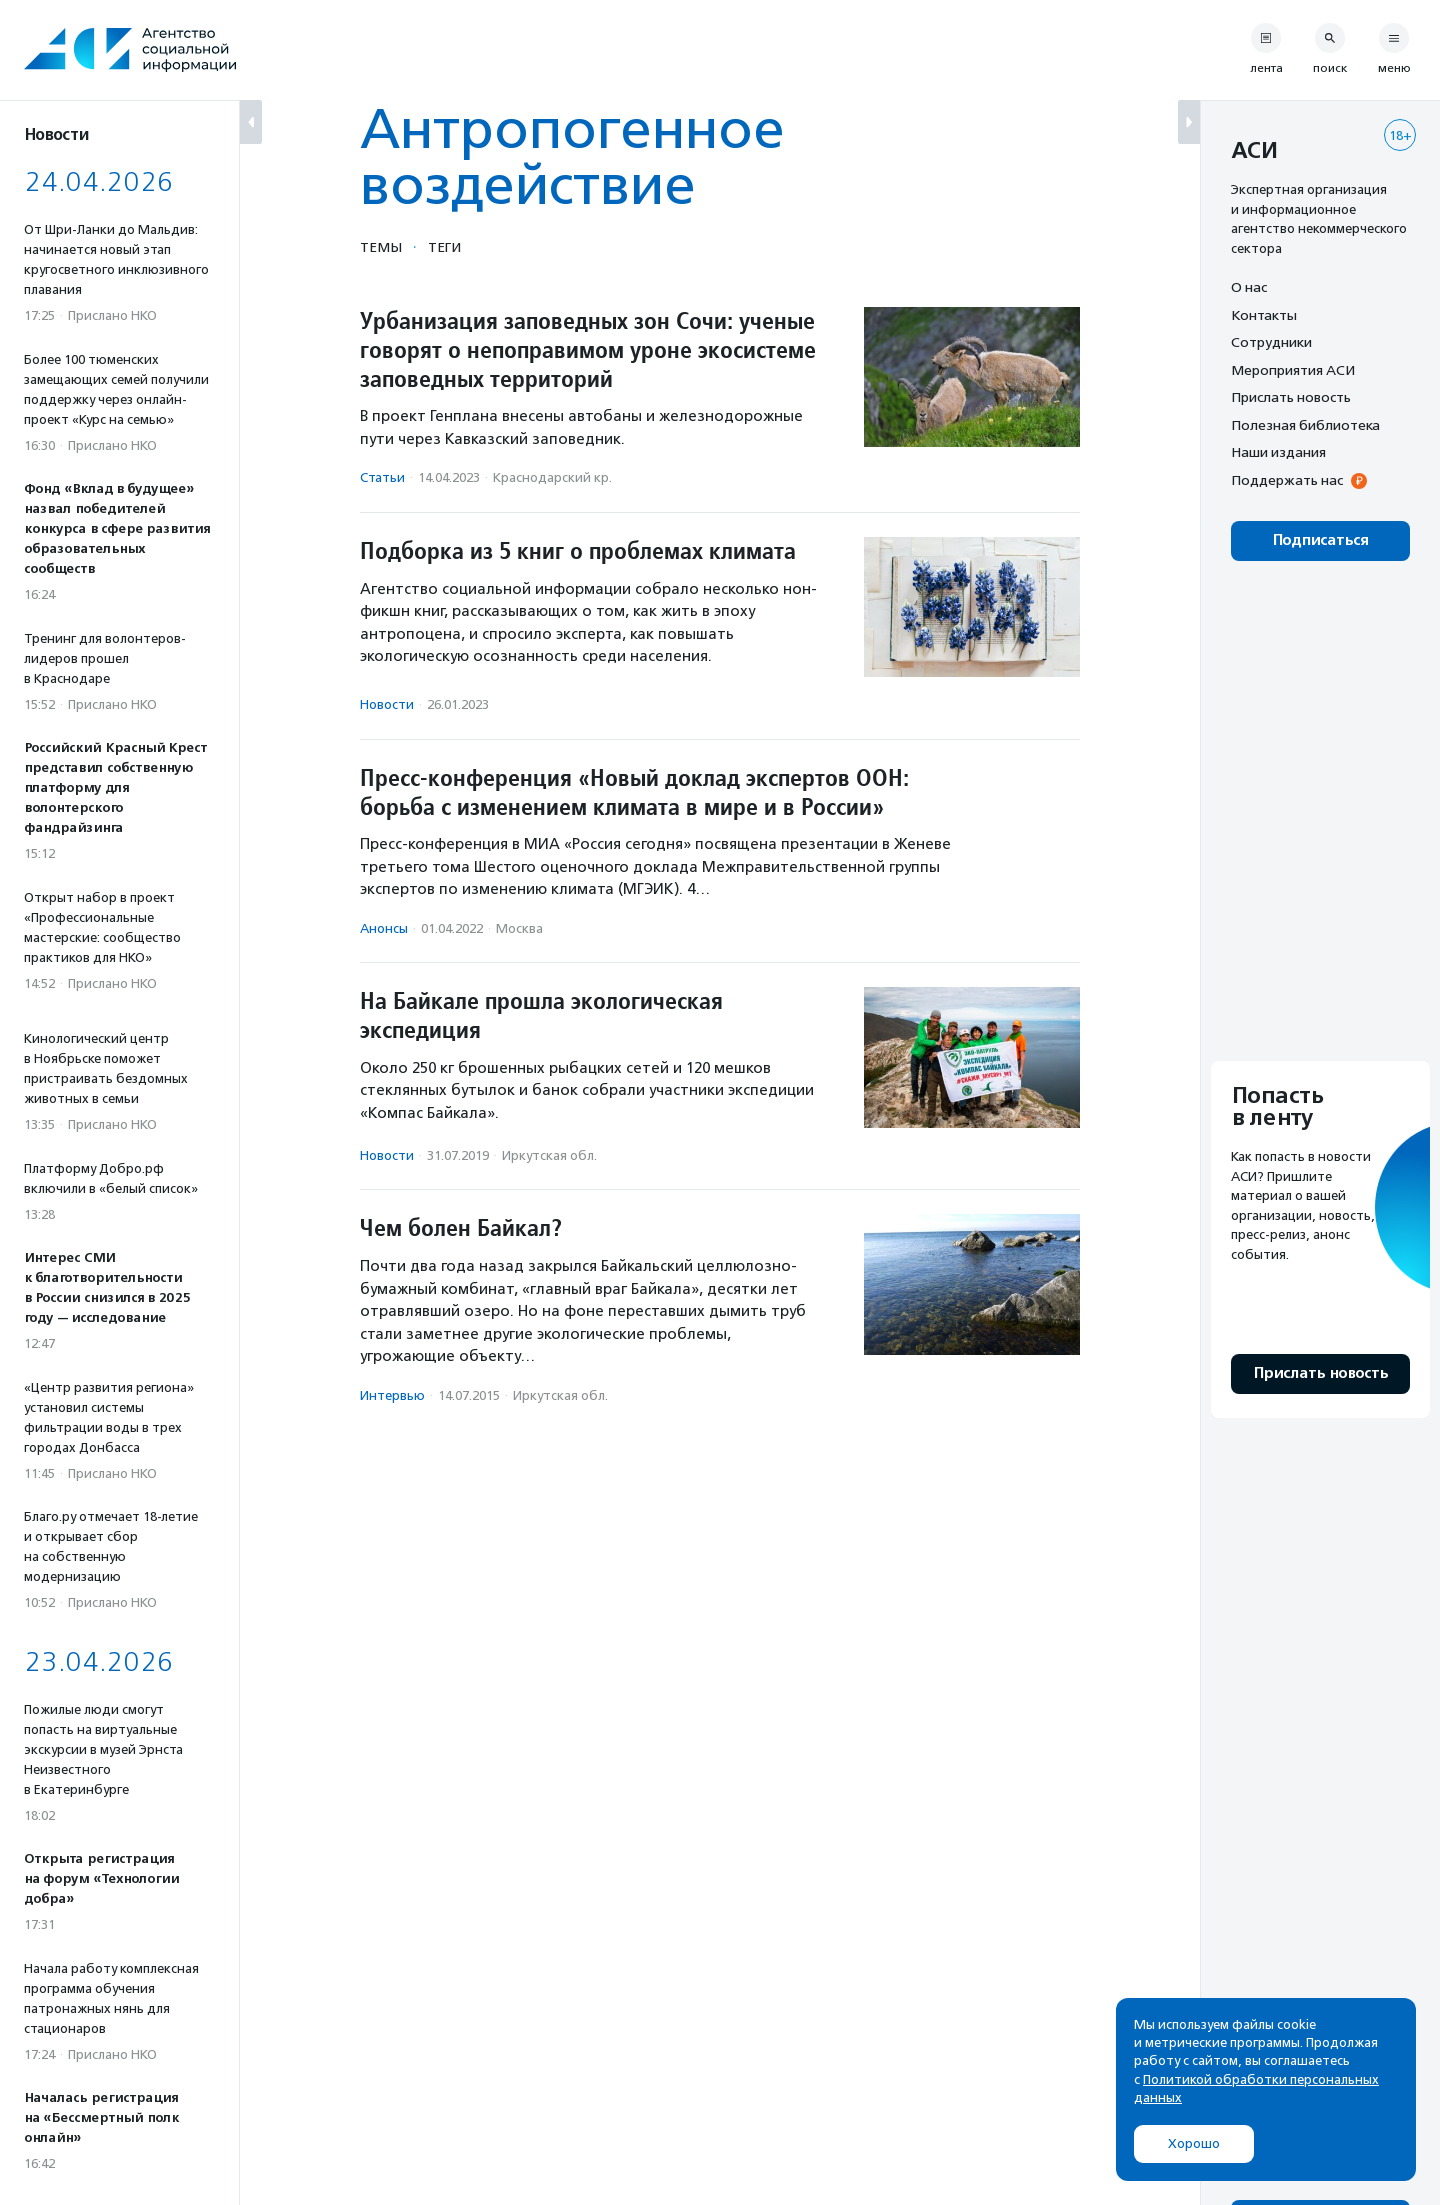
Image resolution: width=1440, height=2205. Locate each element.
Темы (381, 247)
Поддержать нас (1287, 480)
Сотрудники (1271, 342)
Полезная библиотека (1305, 425)
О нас (1249, 287)
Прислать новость (1291, 397)
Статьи (382, 477)
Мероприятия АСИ (1293, 370)
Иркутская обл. (549, 1155)
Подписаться (1320, 540)
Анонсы (384, 928)
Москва (519, 928)
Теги (444, 247)
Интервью (392, 1395)
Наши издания (1278, 452)
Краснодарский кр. (552, 477)
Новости (387, 704)
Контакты (1264, 315)
